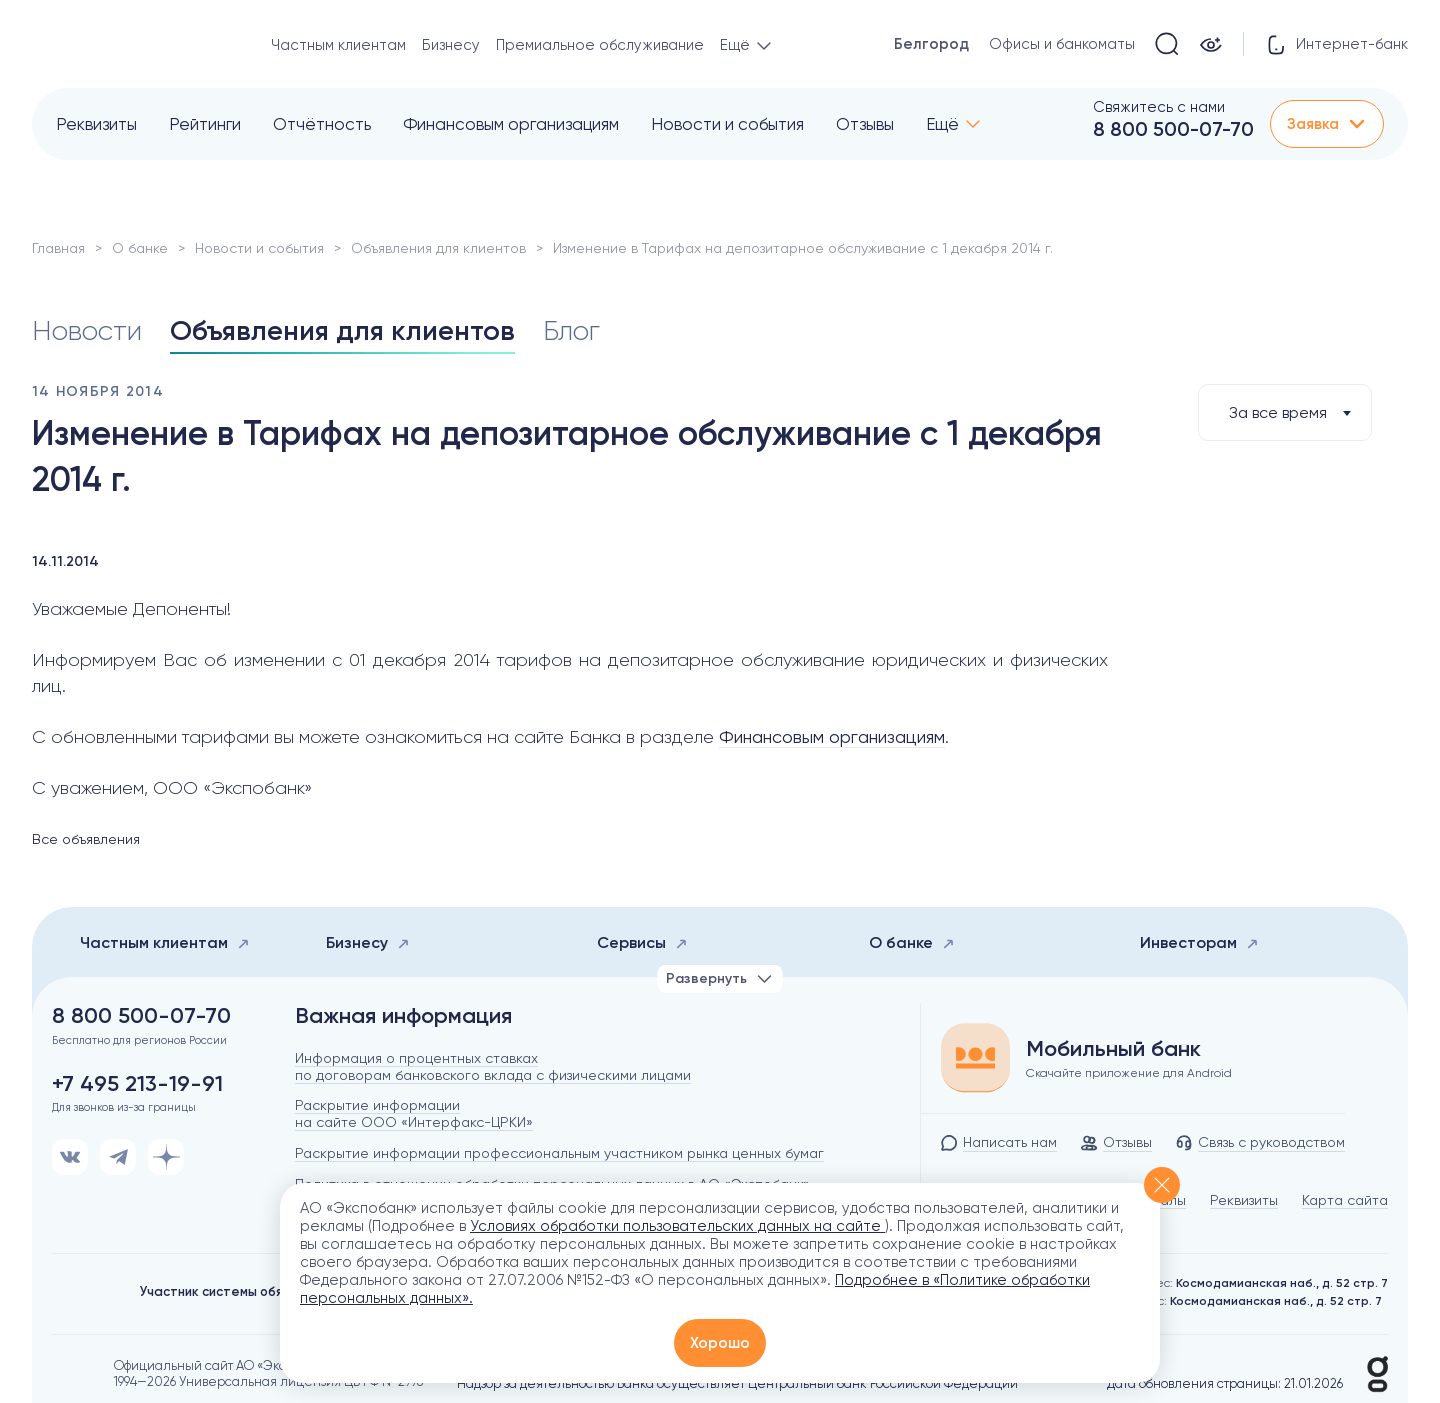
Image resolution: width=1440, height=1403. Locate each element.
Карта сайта (1345, 1200)
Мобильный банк (1113, 1049)
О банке (140, 248)
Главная (58, 248)
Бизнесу (451, 45)
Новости (87, 330)
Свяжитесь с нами (1159, 107)
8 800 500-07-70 (1173, 129)
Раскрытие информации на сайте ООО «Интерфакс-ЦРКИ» (414, 1113)
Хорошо (720, 1343)
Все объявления (86, 839)
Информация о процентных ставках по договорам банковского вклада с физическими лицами (493, 1066)
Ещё (942, 124)
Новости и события (727, 124)
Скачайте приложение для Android (1129, 1073)
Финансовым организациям (511, 124)
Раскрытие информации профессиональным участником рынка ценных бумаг (559, 1153)
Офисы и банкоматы (1062, 44)
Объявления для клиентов (438, 248)
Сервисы (642, 942)
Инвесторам (1199, 942)
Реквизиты (96, 124)
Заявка (1327, 124)
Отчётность (322, 124)
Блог (571, 330)
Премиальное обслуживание (600, 45)
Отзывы (865, 124)
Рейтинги (205, 124)
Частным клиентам (338, 45)
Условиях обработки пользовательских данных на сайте (677, 1226)
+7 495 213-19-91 (137, 1084)
